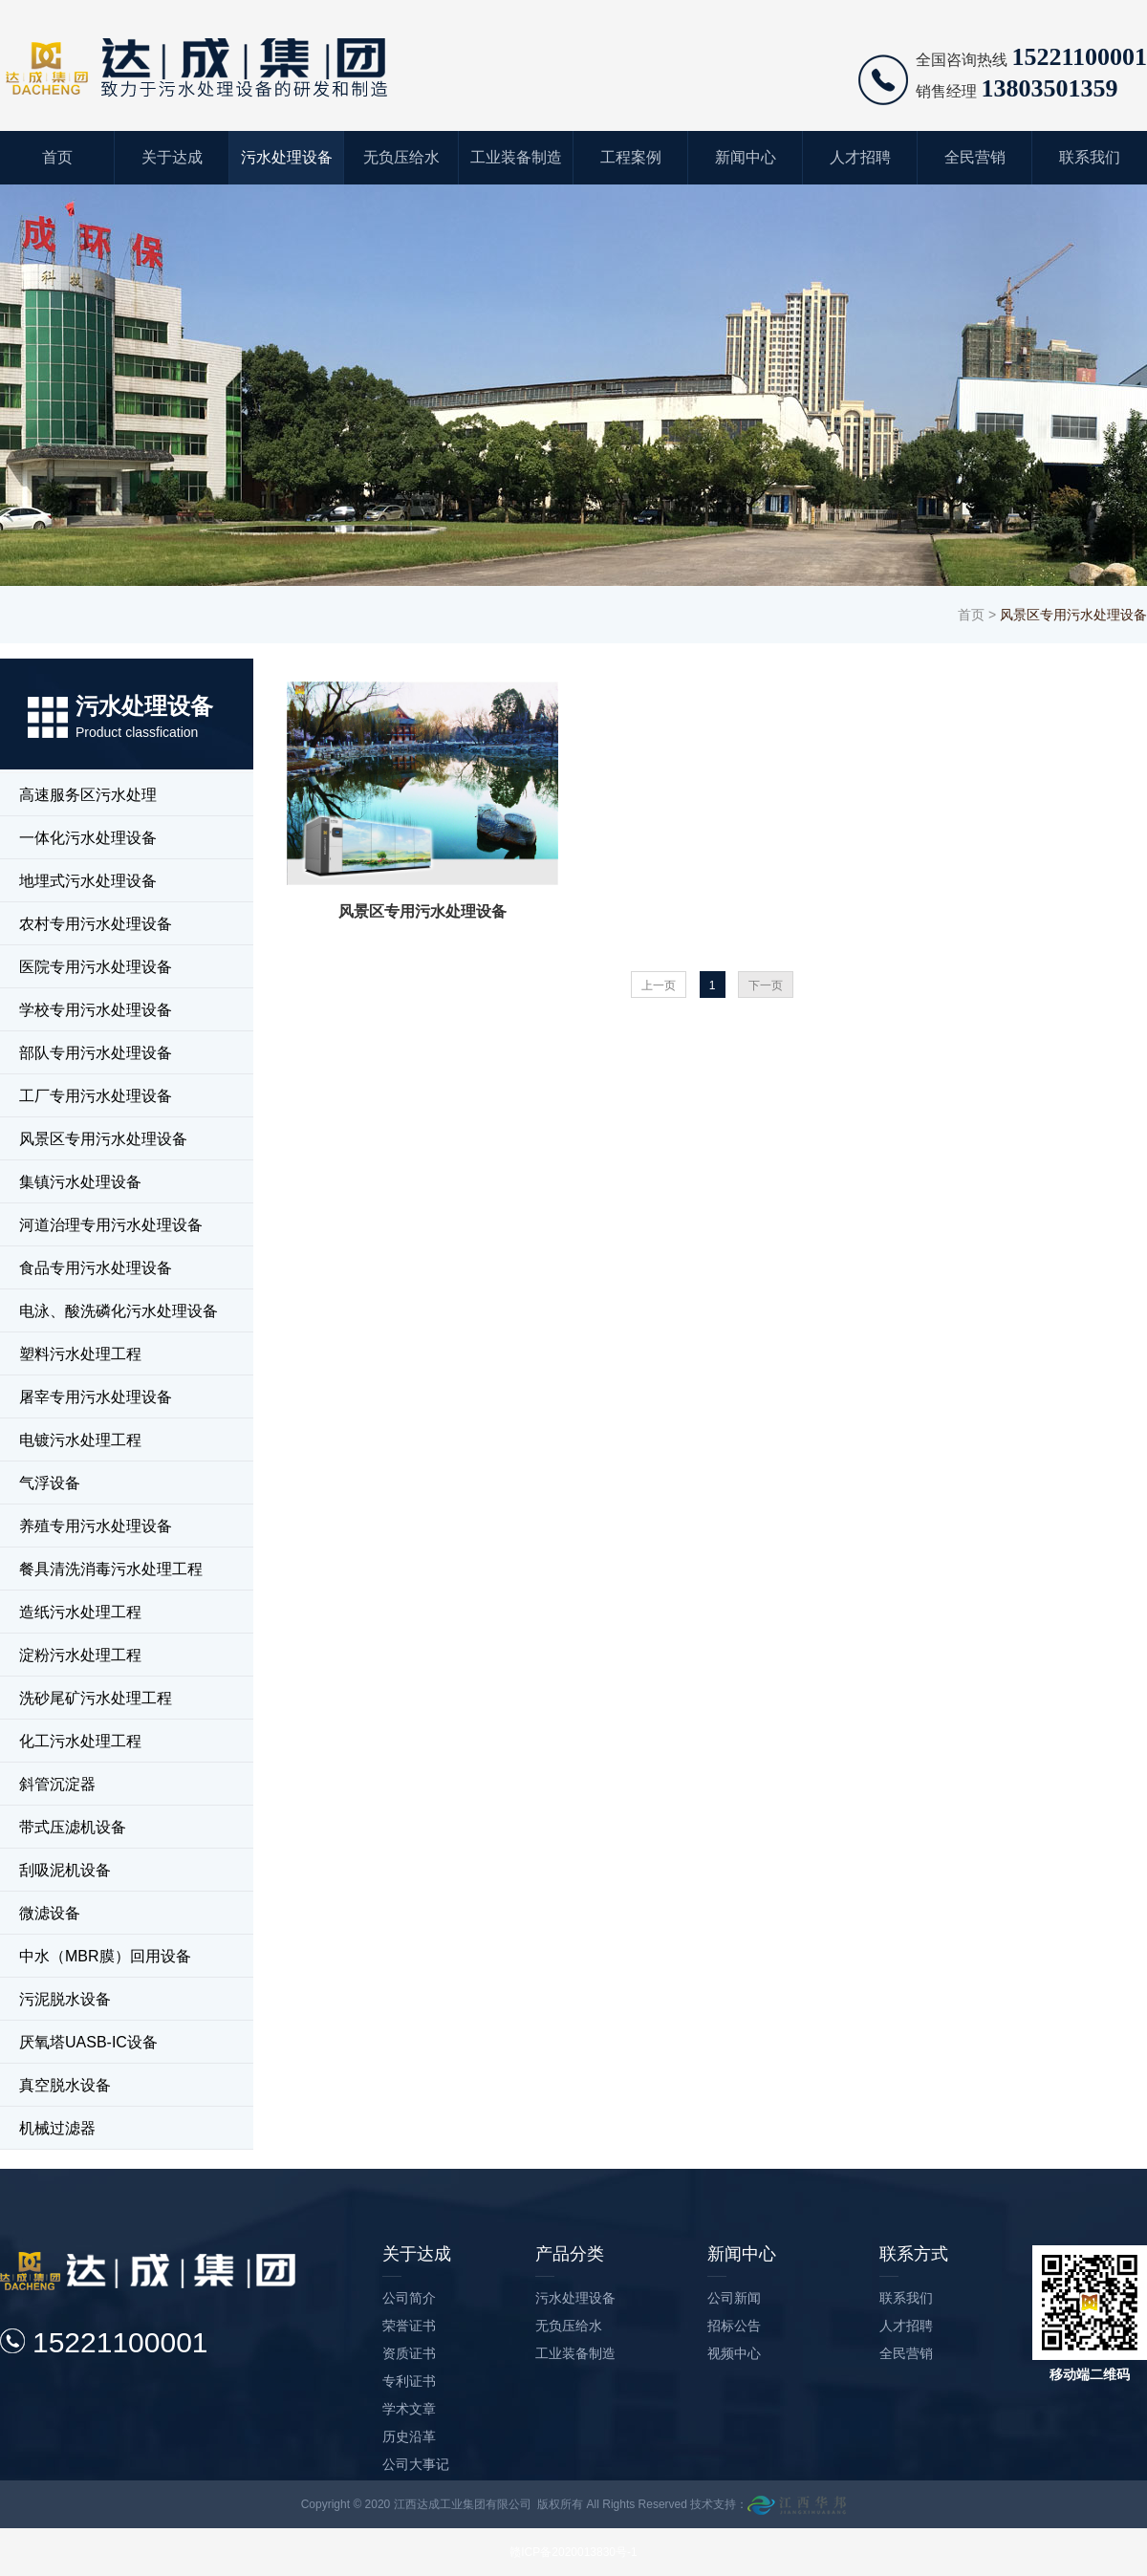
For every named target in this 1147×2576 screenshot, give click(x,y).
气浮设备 (49, 1483)
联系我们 (1089, 157)
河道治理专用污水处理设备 (111, 1225)
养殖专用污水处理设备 (95, 1526)
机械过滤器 (57, 2128)
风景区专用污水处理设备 (103, 1139)
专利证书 (409, 2381)
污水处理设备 (287, 157)
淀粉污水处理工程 (80, 1655)
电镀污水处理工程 (80, 1440)
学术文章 (409, 2408)
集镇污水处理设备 (80, 1182)
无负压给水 (401, 157)
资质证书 (409, 2353)
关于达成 (172, 157)
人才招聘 (860, 157)
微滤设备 (49, 1913)
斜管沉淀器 (57, 1784)
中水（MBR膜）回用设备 (105, 1956)
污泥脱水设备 (65, 1999)
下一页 (765, 985)
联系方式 (913, 2253)
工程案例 (630, 157)
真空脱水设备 (65, 2085)
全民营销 (975, 157)
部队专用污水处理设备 (95, 1053)
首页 (57, 157)
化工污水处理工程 (80, 1741)
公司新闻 (734, 2298)
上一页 (658, 985)
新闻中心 (745, 157)
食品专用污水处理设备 (95, 1268)
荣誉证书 (409, 2325)
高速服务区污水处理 (88, 795)
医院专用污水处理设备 (95, 967)
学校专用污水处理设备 (95, 1010)
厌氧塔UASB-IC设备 (88, 2042)
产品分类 (569, 2253)
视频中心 (734, 2353)
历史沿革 (409, 2436)
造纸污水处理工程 (80, 1612)
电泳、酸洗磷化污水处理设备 (118, 1311)
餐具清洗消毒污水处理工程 (111, 1569)
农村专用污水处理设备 (95, 924)
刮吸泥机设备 (65, 1870)
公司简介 (409, 2298)
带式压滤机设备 (72, 1827)
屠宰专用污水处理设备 (95, 1397)
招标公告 (734, 2325)
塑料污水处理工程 (80, 1354)
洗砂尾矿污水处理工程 (95, 1698)
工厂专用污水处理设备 (95, 1096)
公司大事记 (415, 2464)
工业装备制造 (516, 157)
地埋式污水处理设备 (88, 881)
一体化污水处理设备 (88, 838)
